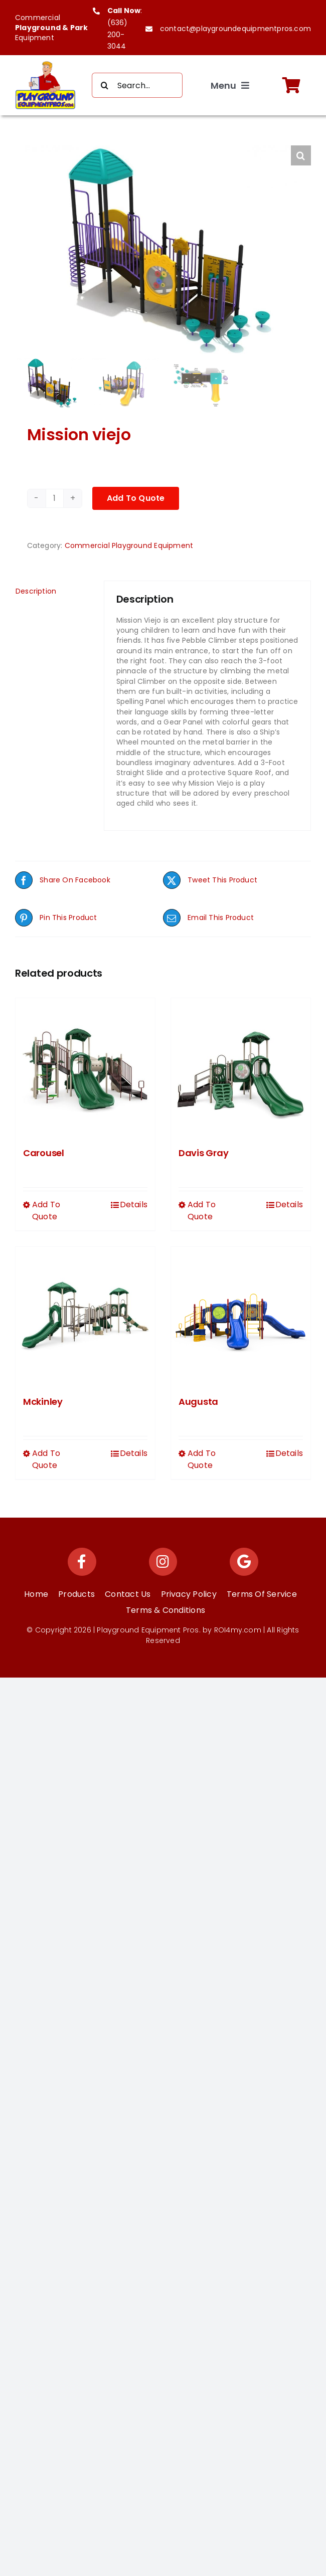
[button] (301, 155)
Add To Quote (136, 498)
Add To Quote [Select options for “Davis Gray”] (202, 1210)
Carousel (43, 1153)
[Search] (104, 85)
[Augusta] (240, 1316)
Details (133, 1204)
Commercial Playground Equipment (129, 545)
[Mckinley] (85, 1316)
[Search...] (137, 85)
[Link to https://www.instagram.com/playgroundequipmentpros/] (163, 1562)
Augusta (198, 1401)
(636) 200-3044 (117, 35)
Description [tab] (36, 591)
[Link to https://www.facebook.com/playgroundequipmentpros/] (82, 1562)
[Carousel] (85, 1068)
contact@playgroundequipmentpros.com (235, 29)
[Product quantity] (55, 498)
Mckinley (43, 1401)
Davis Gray (203, 1153)
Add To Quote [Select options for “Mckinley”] (46, 1459)
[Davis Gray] (240, 1068)
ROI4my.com (237, 1630)
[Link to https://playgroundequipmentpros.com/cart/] (291, 85)
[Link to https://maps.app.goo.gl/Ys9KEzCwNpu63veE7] (244, 1562)
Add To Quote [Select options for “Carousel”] (46, 1210)
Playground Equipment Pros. (148, 1630)
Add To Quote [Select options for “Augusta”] (202, 1459)
